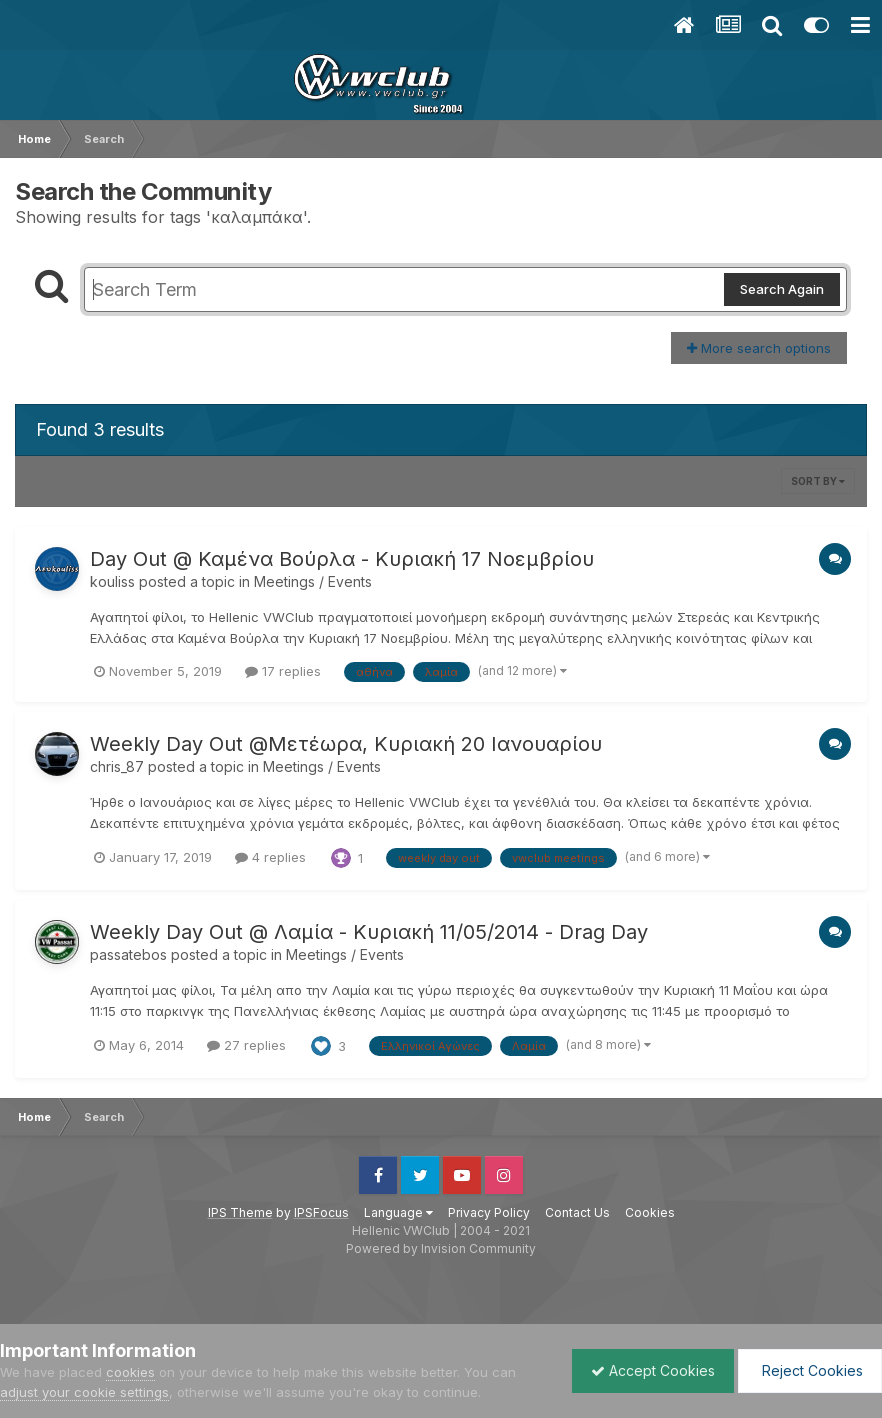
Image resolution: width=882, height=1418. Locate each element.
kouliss (112, 581)
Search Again (782, 289)
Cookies (650, 1212)
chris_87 (117, 766)
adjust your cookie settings (84, 1392)
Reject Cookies (808, 1370)
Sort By (818, 481)
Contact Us (577, 1212)
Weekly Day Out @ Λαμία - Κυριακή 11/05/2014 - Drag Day (369, 932)
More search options (759, 348)
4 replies (270, 857)
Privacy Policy (489, 1212)
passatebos (128, 954)
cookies (130, 1372)
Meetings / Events (313, 581)
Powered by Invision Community (441, 1248)
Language (398, 1212)
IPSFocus (321, 1212)
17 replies (283, 671)
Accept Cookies (648, 1370)
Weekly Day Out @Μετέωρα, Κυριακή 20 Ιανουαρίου (346, 744)
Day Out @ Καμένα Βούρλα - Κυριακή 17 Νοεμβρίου (342, 559)
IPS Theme (240, 1212)
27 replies (246, 1045)
